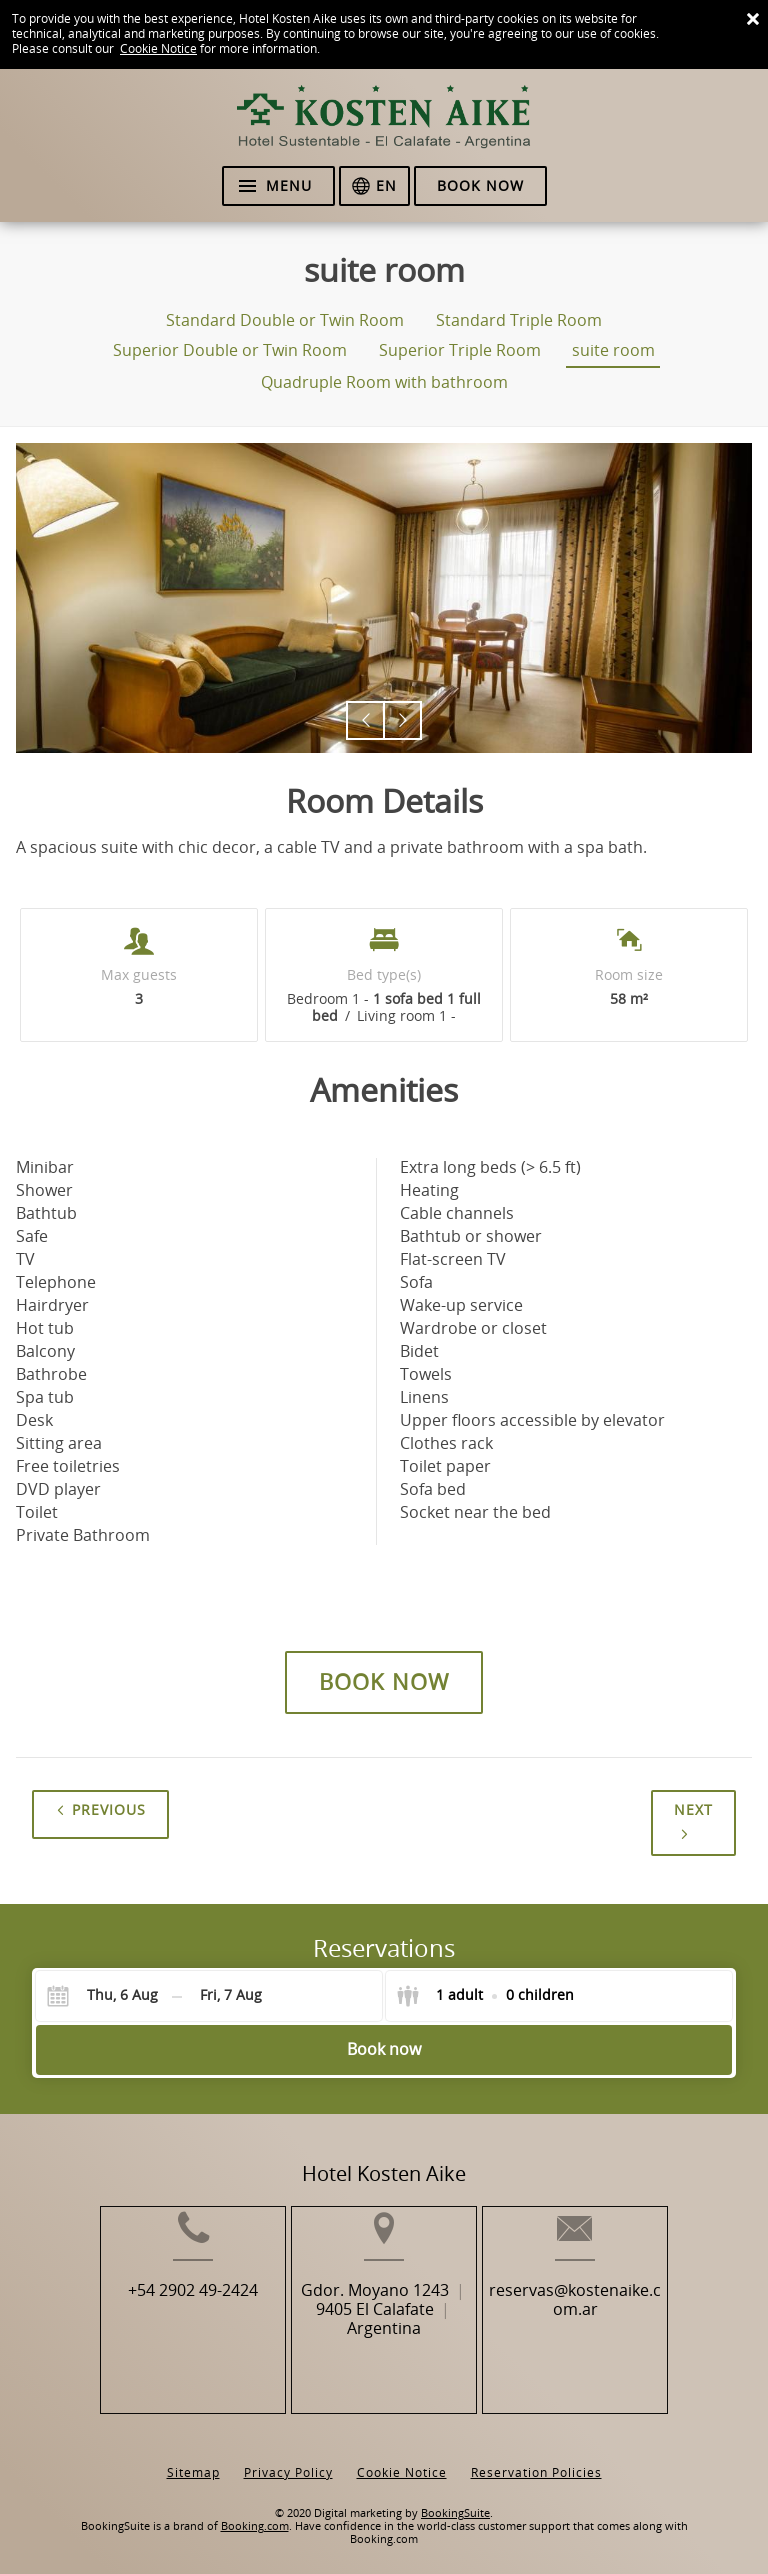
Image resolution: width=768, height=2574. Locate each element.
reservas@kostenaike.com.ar (599, 2330)
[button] (365, 720)
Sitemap (193, 2457)
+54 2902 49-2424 (170, 2320)
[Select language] (374, 186)
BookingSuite (455, 2498)
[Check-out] (231, 1996)
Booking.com (255, 2511)
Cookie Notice (158, 49)
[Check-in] (107, 1996)
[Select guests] (485, 1996)
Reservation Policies (536, 2457)
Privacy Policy (288, 2457)
